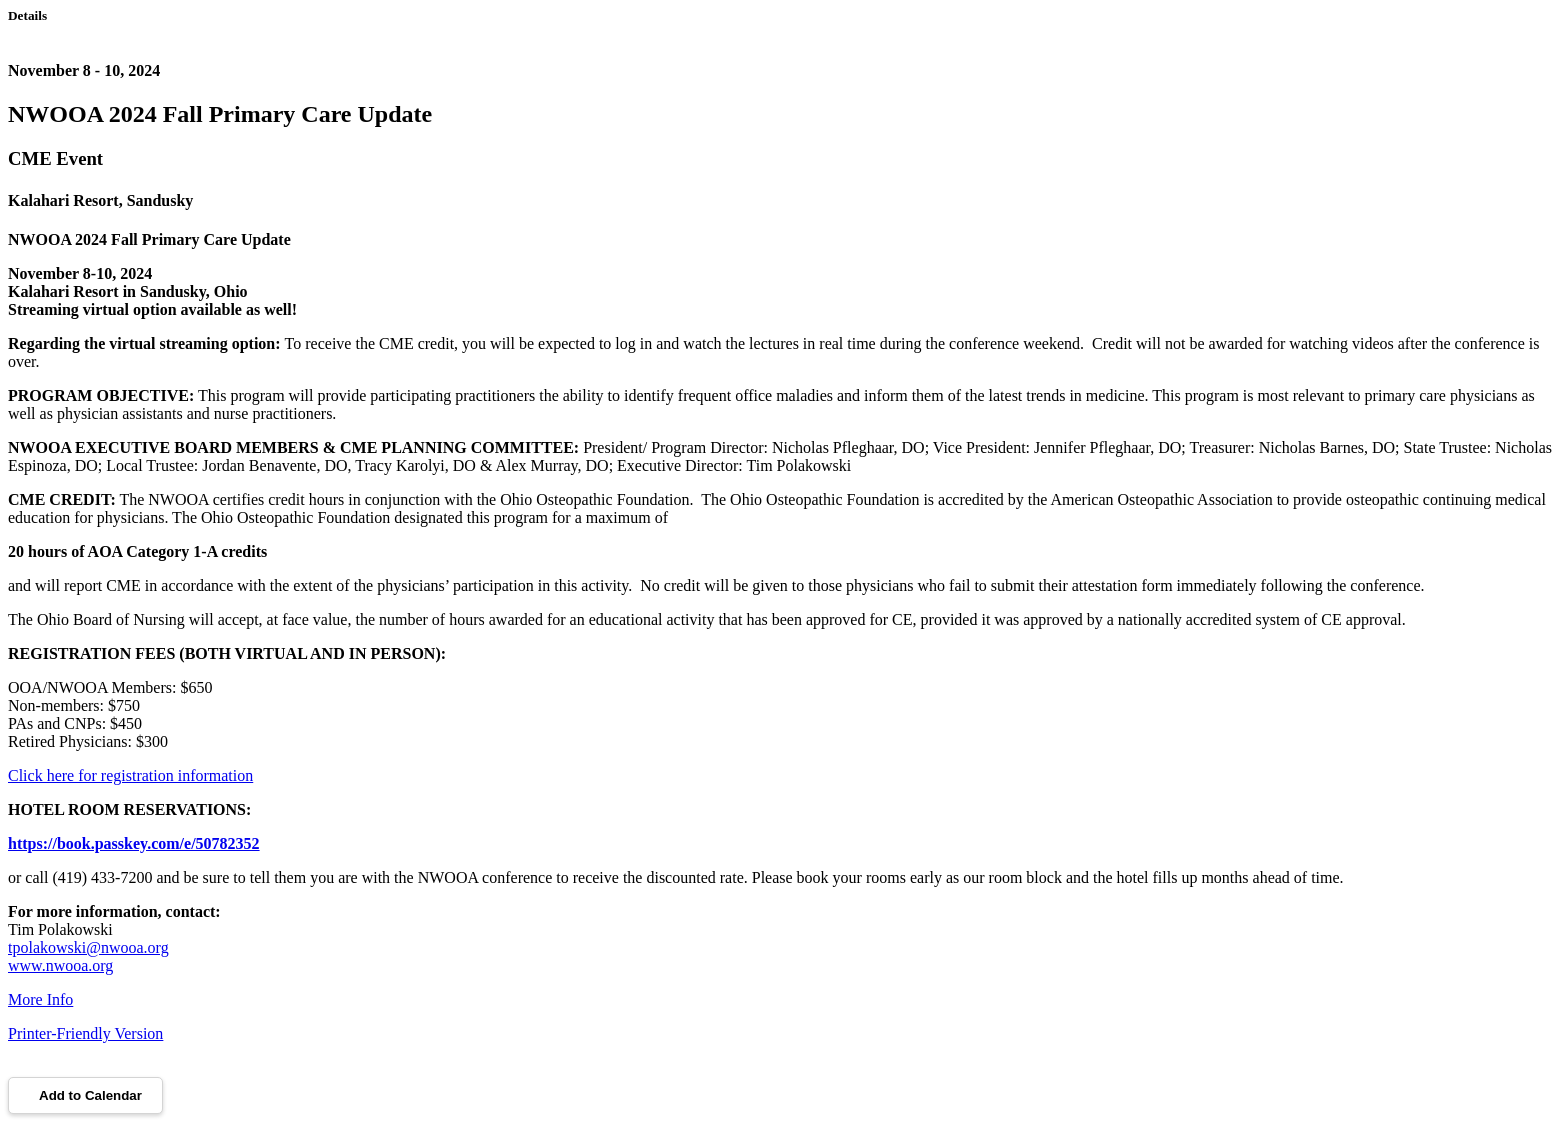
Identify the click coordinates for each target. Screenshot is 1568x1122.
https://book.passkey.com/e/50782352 (134, 843)
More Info (40, 999)
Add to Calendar (85, 1095)
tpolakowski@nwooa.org (88, 947)
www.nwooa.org (60, 965)
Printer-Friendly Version (85, 1033)
